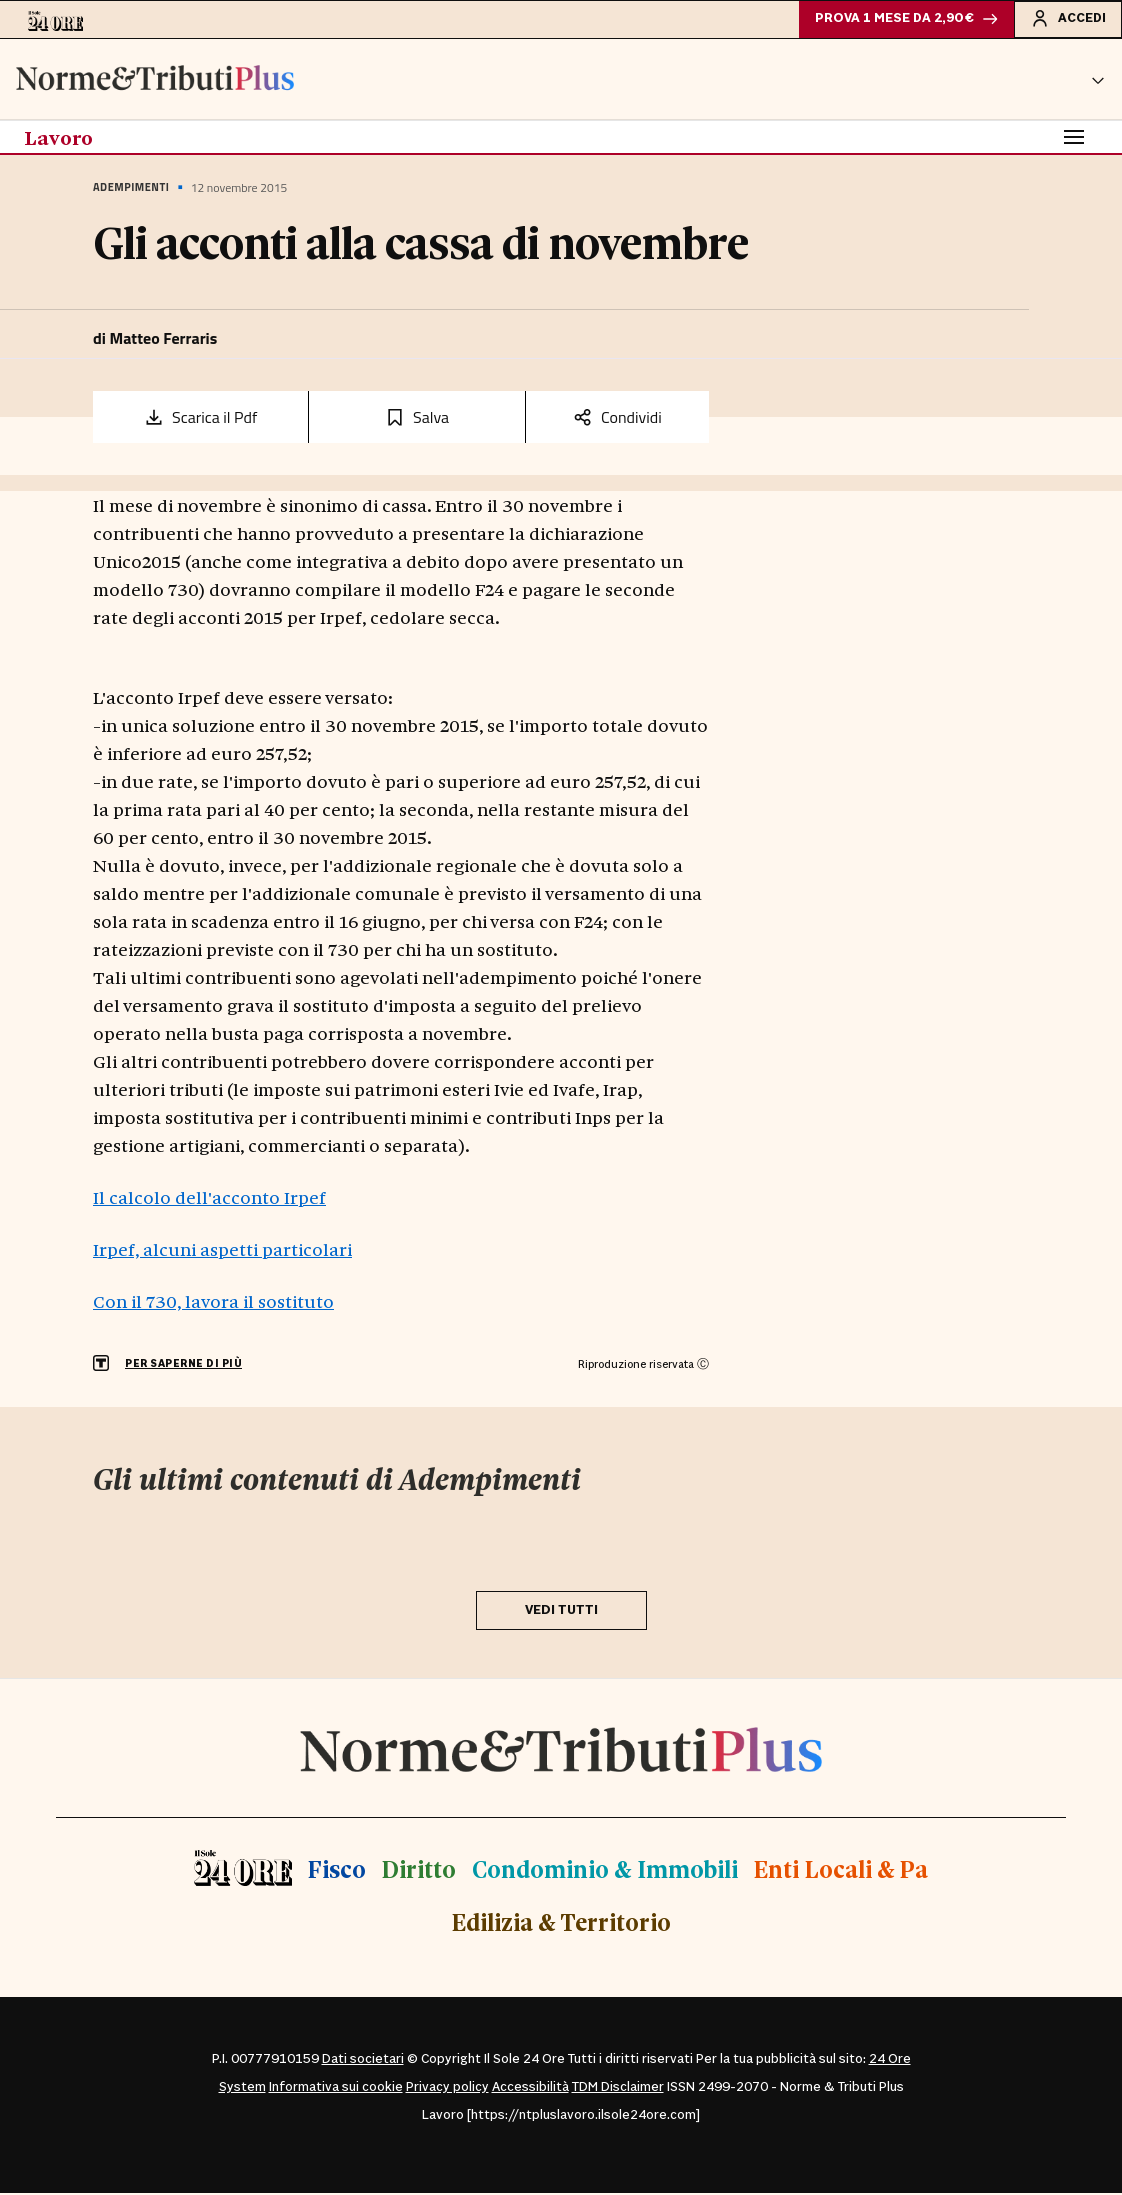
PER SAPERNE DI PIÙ (183, 1366)
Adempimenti (131, 190)
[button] (1098, 81)
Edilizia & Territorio (561, 1924)
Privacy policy (447, 2089)
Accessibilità (530, 2089)
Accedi (1066, 19)
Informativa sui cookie (336, 2089)
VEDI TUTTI (561, 1612)
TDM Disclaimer (618, 2089)
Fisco (337, 1870)
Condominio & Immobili (605, 1870)
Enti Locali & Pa (840, 1870)
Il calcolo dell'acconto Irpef (209, 1198)
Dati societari (363, 2061)
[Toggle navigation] (1074, 139)
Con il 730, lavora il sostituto (213, 1302)
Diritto (419, 1870)
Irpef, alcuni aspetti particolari (222, 1250)
